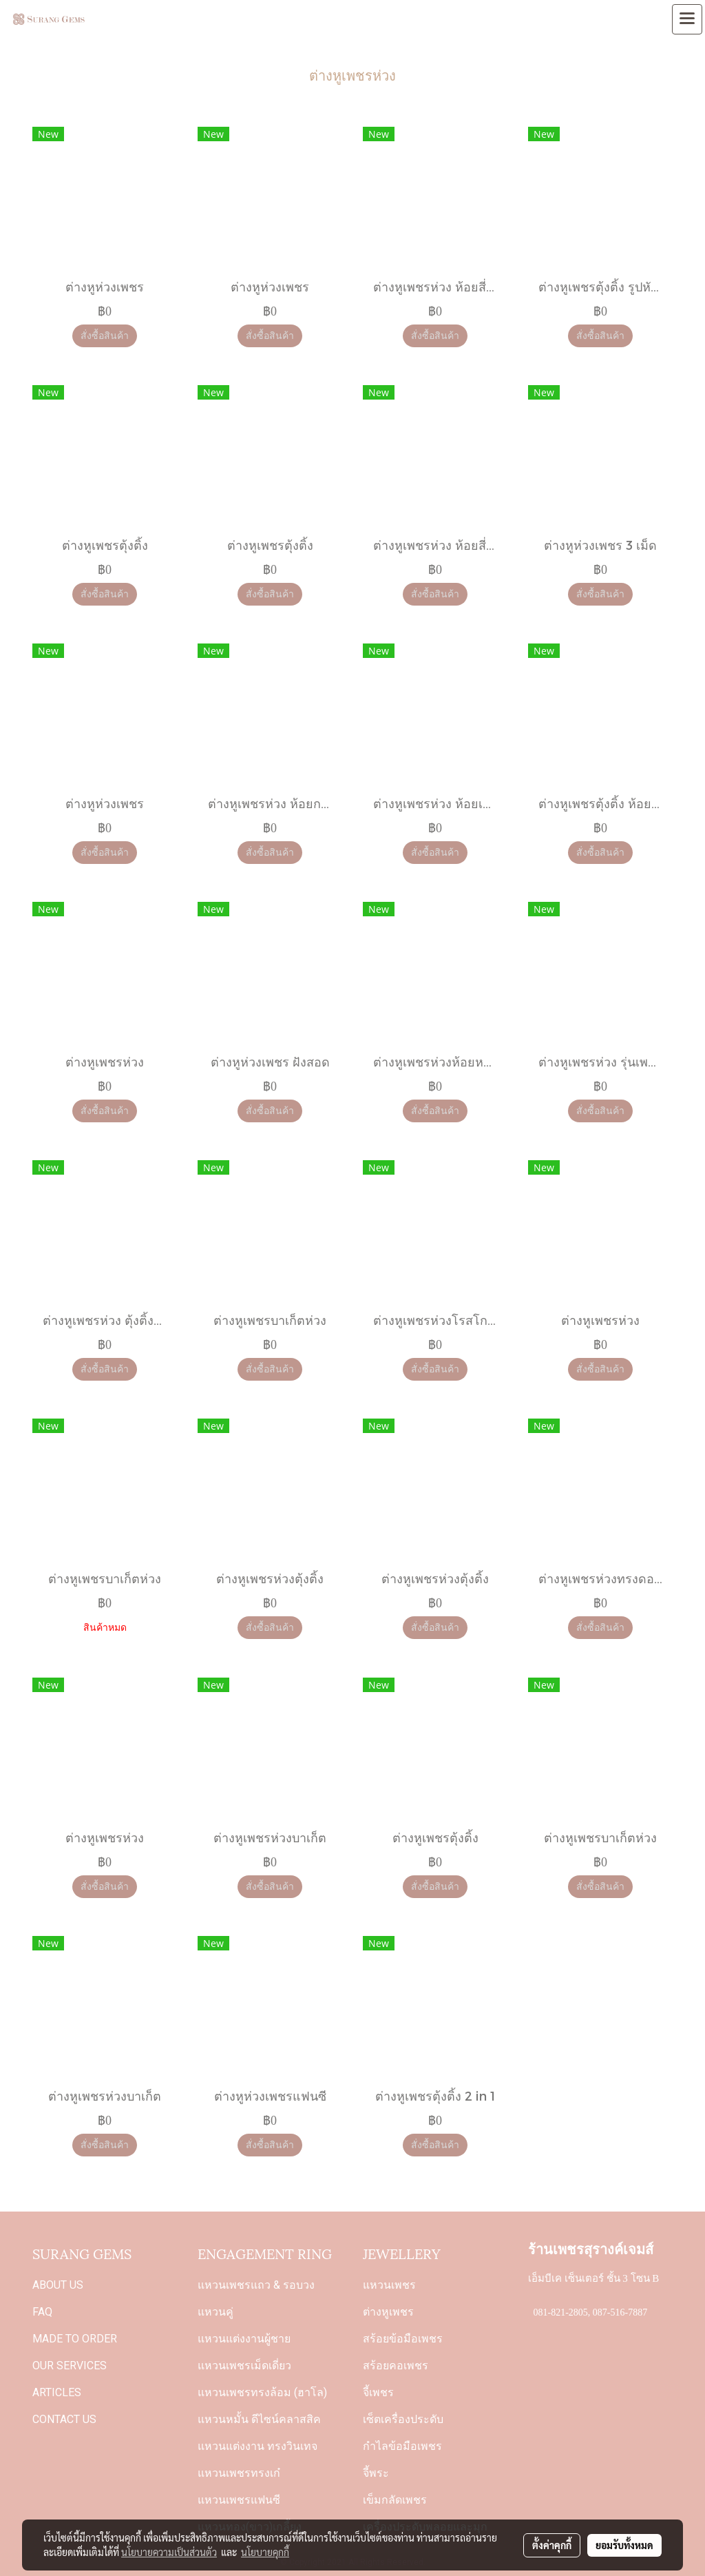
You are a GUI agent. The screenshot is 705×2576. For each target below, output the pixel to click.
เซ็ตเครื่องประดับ (403, 2419)
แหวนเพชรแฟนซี (239, 2499)
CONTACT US (64, 2419)
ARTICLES (56, 2392)
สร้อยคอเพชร (395, 2365)
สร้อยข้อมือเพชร (403, 2338)
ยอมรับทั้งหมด (624, 2545)
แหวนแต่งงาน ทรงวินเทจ (257, 2446)
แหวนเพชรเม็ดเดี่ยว (244, 2365)
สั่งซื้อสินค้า (105, 336)
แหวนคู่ (215, 2311)
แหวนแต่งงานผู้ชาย (244, 2338)
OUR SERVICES (69, 2365)
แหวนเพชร (389, 2284)
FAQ (42, 2311)
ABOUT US (57, 2284)
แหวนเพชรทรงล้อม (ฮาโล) (262, 2392)
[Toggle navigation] (687, 19)
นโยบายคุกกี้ (265, 2552)
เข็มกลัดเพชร (395, 2499)
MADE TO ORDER (74, 2338)
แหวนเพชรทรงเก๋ (239, 2473)
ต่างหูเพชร (388, 2311)
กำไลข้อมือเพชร (402, 2446)
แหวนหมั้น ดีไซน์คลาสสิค (259, 2419)
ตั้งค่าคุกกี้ (551, 2545)
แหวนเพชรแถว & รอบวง (256, 2284)
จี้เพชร (378, 2392)
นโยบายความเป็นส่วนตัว (169, 2552)
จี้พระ (376, 2473)
